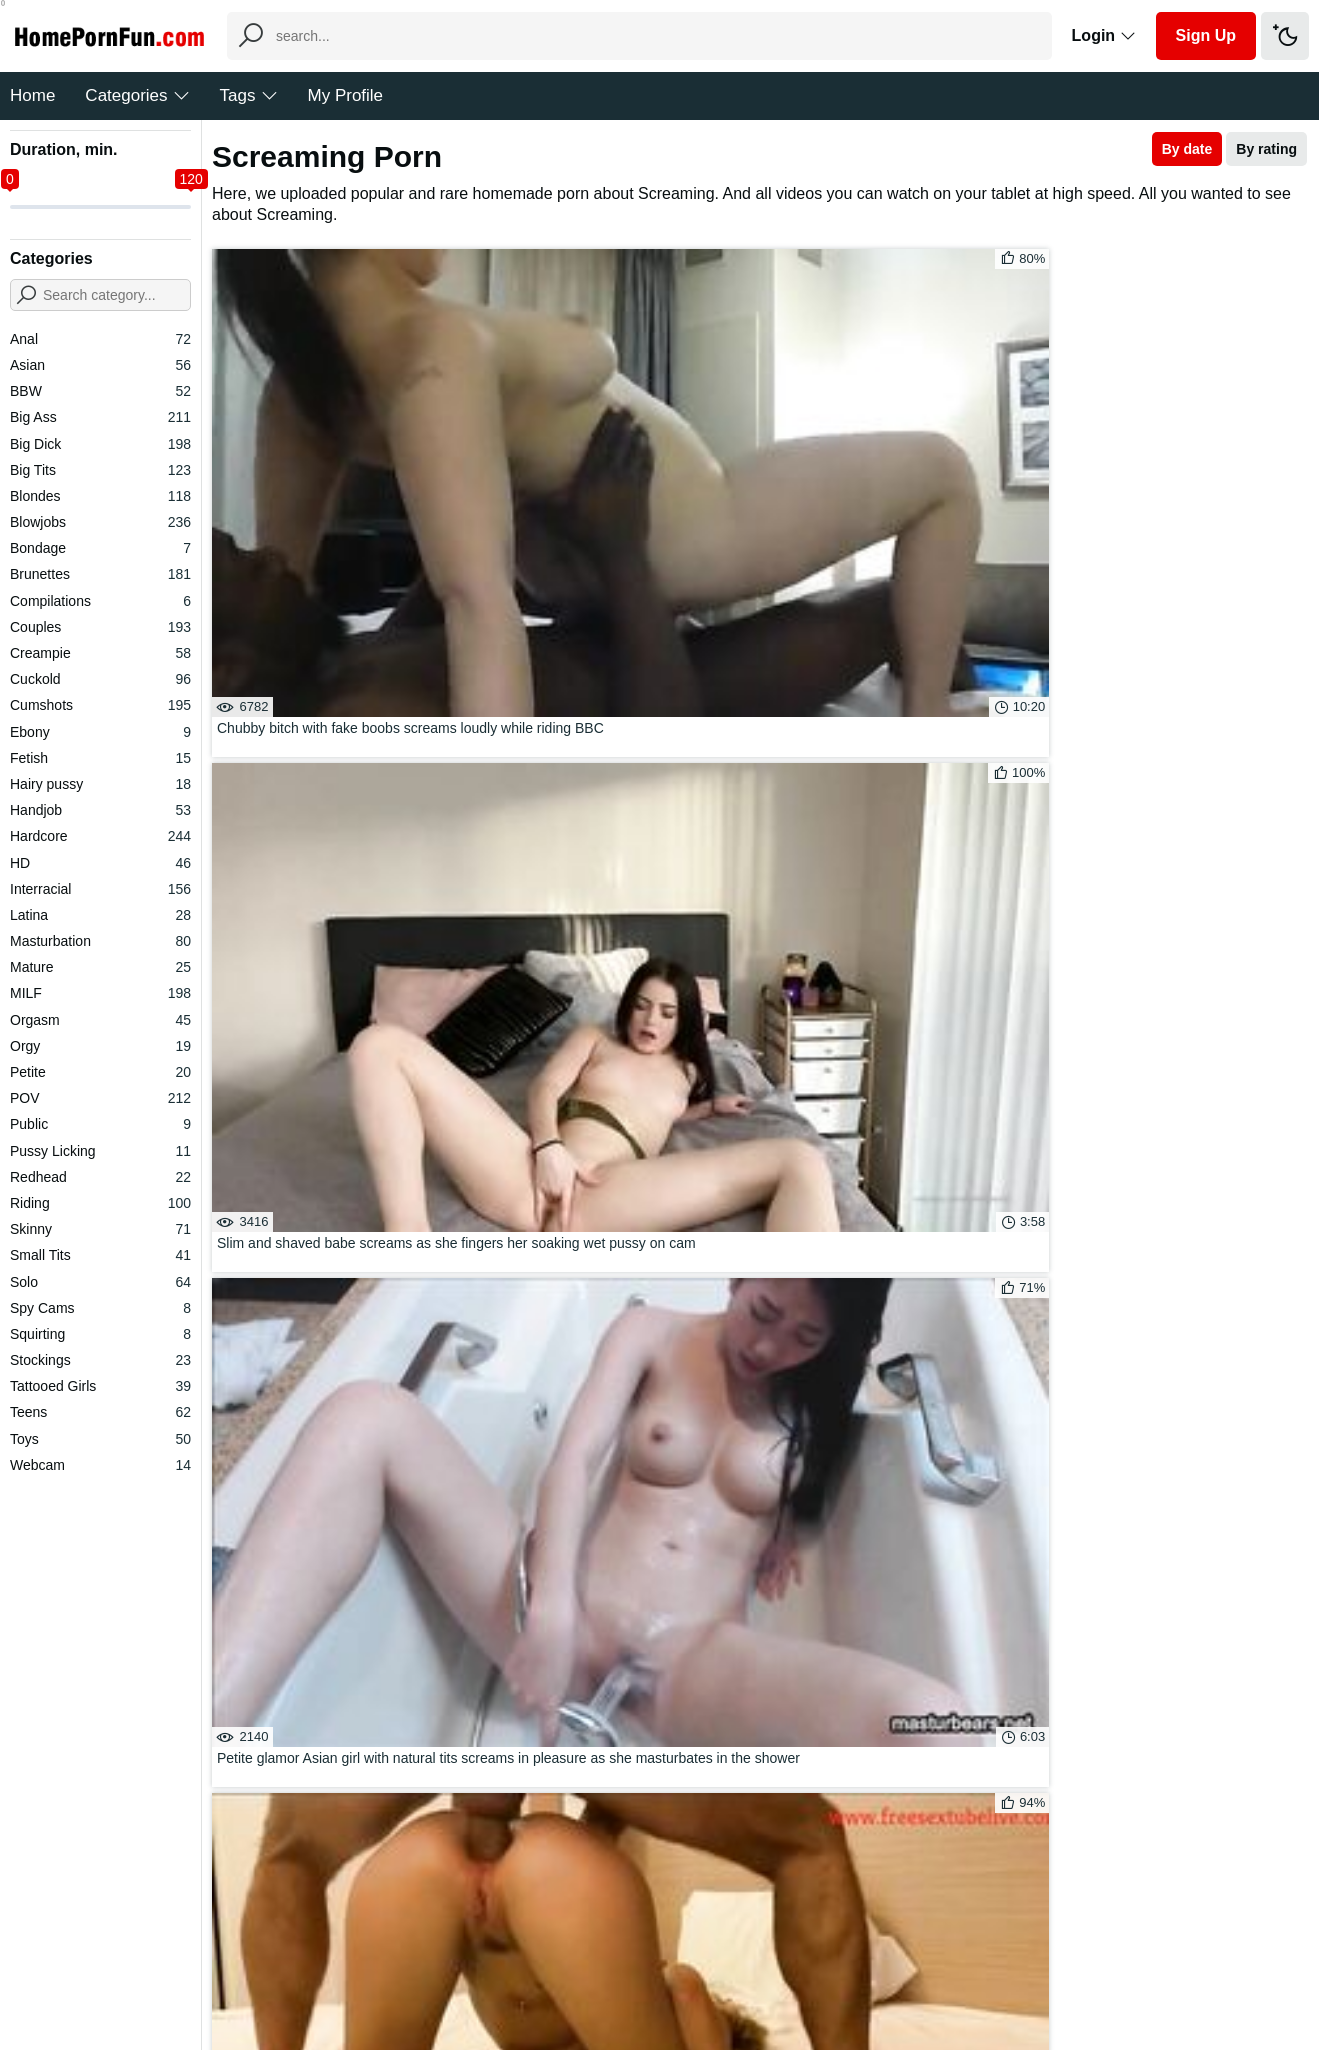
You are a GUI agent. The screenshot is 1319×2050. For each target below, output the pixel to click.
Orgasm (100, 1020)
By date (1187, 149)
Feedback (628, 1974)
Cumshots (100, 705)
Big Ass (100, 417)
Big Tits (100, 470)
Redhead (100, 1177)
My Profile (346, 95)
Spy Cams (100, 1308)
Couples (100, 627)
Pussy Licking (100, 1151)
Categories (137, 95)
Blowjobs (100, 522)
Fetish (100, 758)
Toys (100, 1439)
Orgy (100, 1046)
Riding (100, 1203)
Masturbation (100, 941)
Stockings (100, 1360)
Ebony (100, 732)
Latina (100, 915)
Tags (249, 95)
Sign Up (1206, 35)
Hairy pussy (100, 784)
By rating (1266, 149)
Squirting (100, 1334)
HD (100, 863)
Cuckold (100, 679)
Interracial (100, 889)
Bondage (100, 548)
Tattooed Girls (100, 1386)
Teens (100, 1412)
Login (1104, 35)
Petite (100, 1072)
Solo (100, 1282)
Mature (100, 967)
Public (100, 1124)
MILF (100, 993)
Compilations (100, 601)
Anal (100, 339)
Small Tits (100, 1255)
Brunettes (100, 574)
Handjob (100, 810)
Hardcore (100, 836)
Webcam (100, 1465)
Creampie (100, 653)
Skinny (100, 1229)
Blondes (100, 496)
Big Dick (100, 444)
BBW (100, 391)
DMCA (700, 1974)
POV (100, 1098)
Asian (100, 365)
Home (32, 95)
